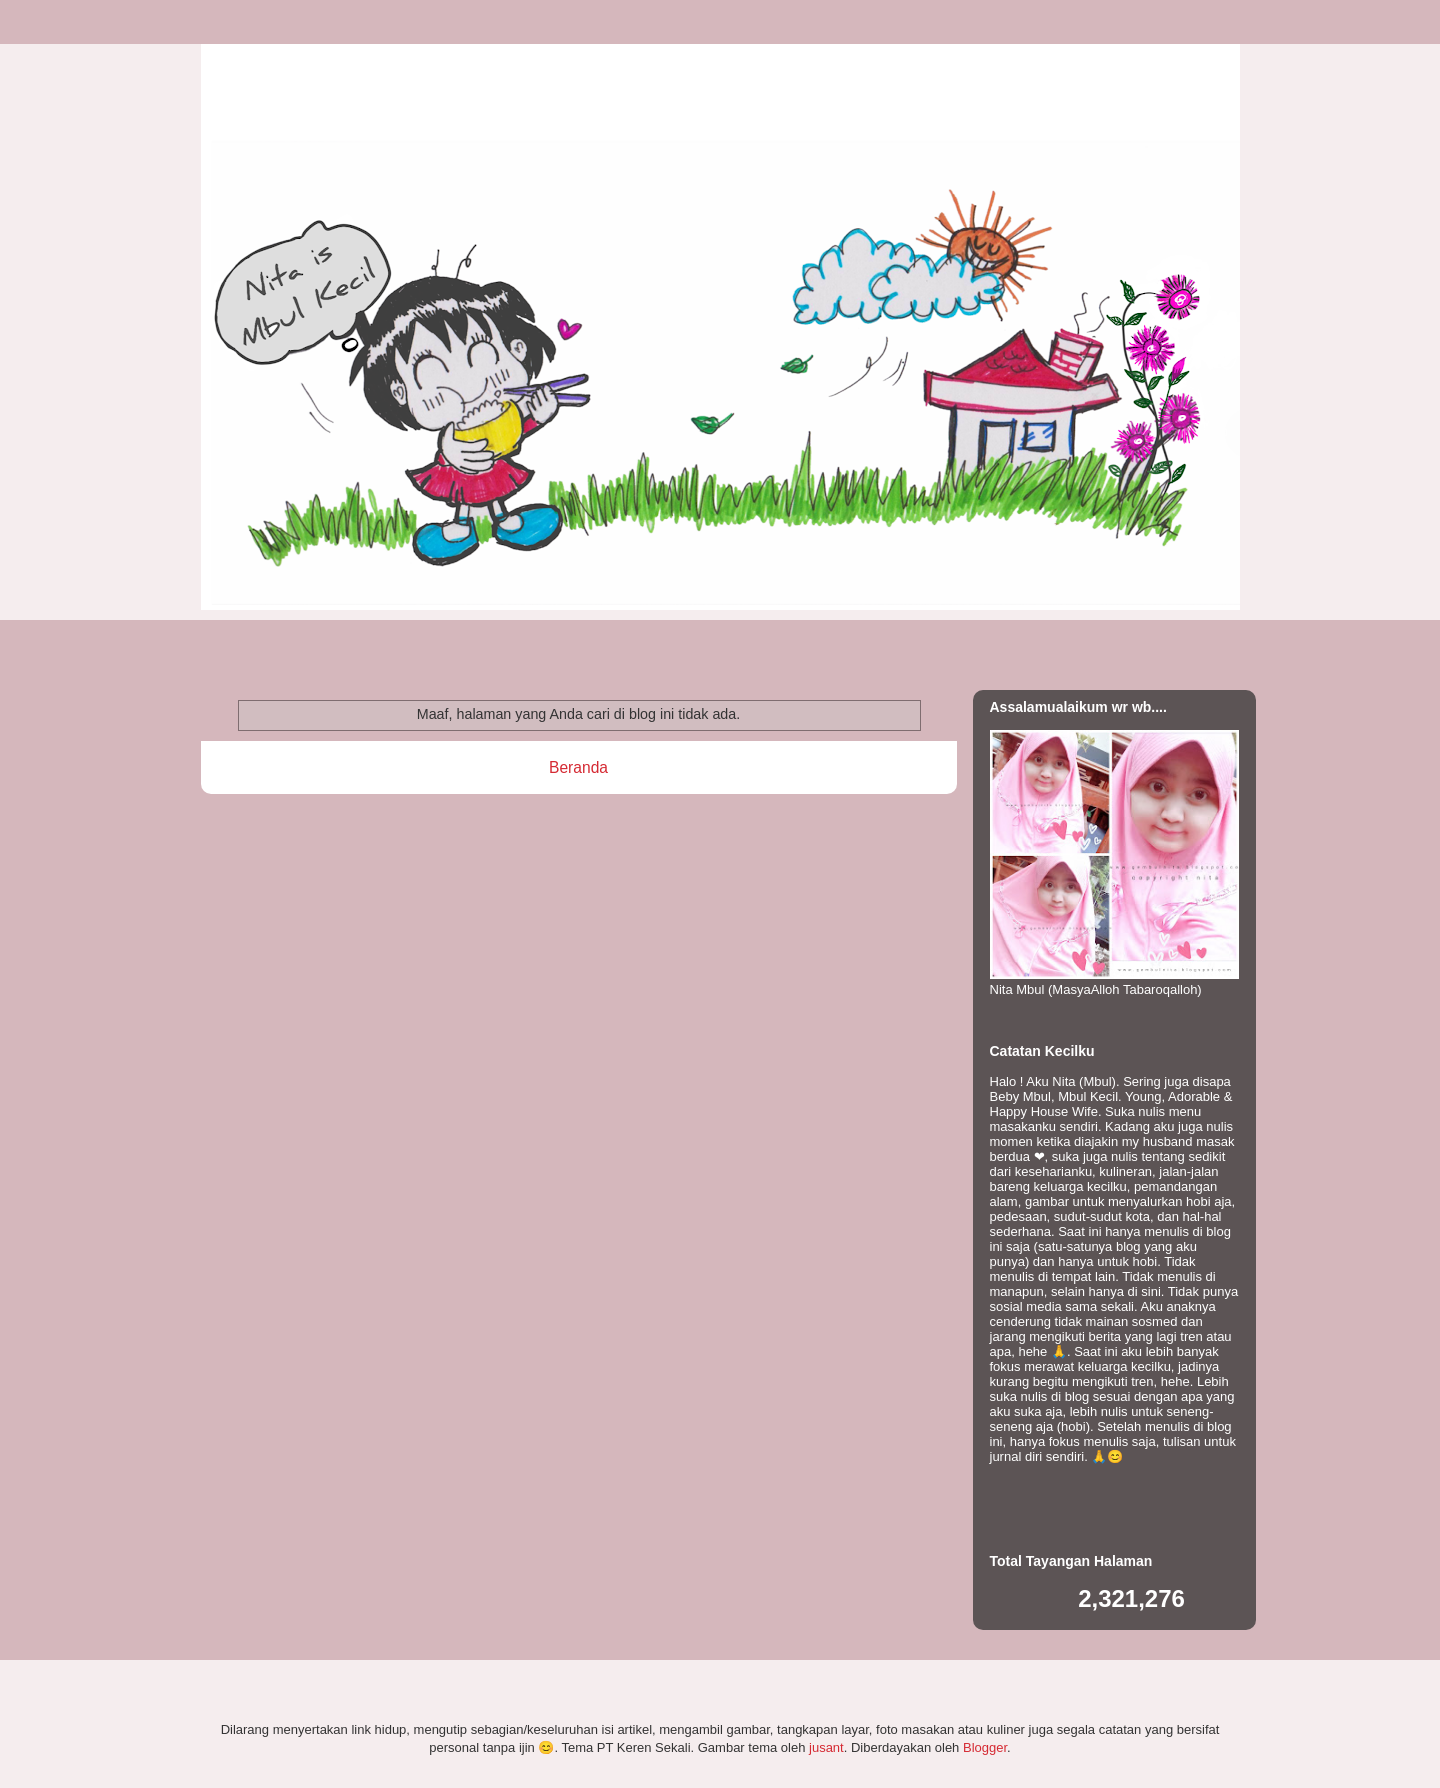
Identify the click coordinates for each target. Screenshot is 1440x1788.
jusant (826, 1747)
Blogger (985, 1747)
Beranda (578, 767)
